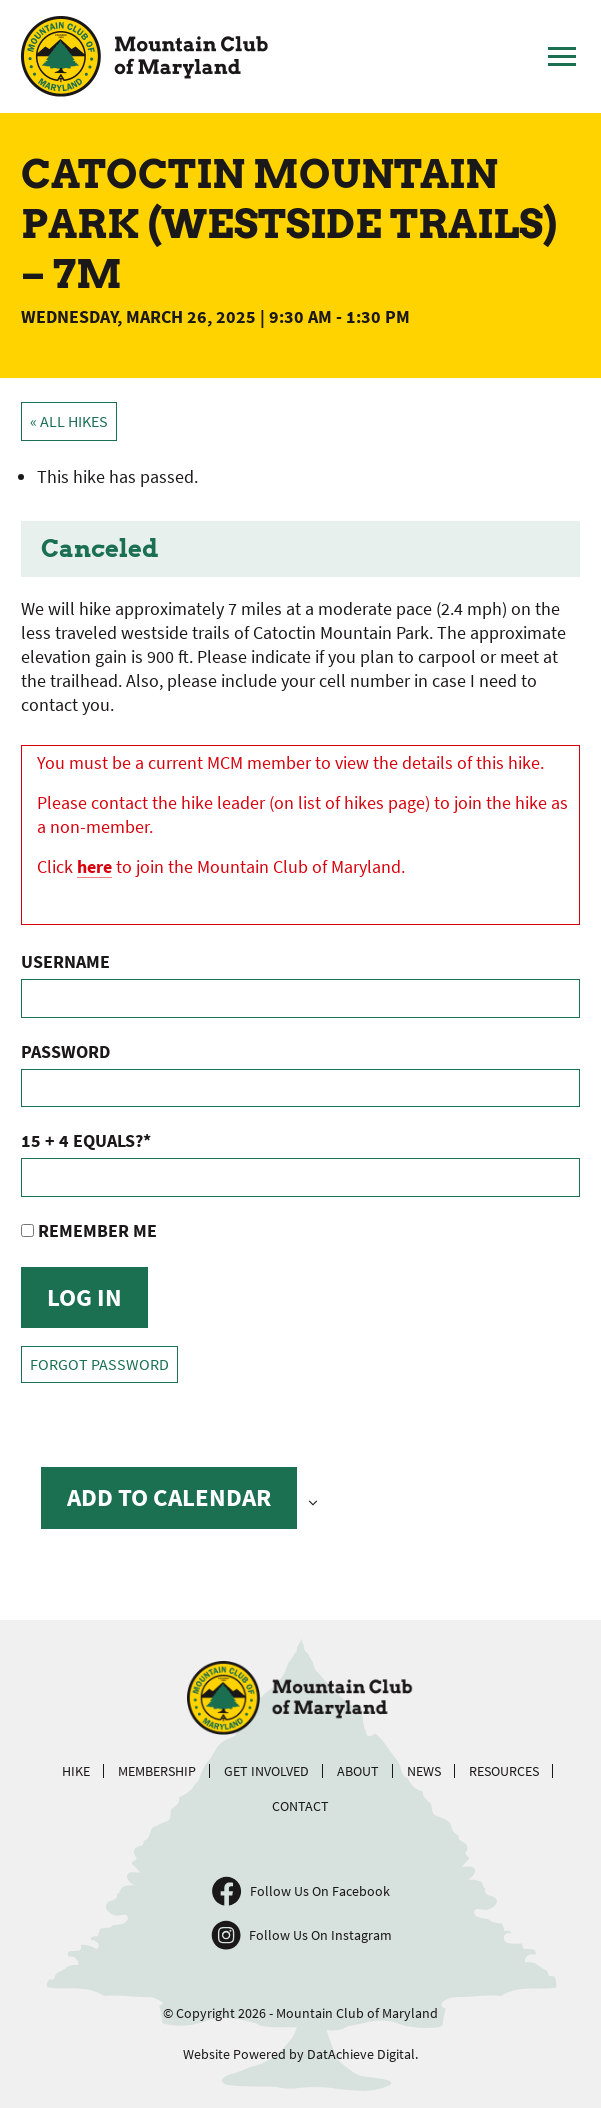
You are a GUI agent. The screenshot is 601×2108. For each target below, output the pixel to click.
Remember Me (89, 1230)
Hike (76, 1771)
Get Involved (266, 1771)
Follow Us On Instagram (320, 1935)
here (94, 866)
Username (65, 961)
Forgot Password (99, 1364)
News (424, 1771)
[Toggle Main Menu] (562, 57)
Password (65, 1051)
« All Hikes (69, 421)
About (358, 1771)
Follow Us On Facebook (320, 1891)
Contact (300, 1806)
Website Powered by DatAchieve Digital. (300, 2054)
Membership (157, 1771)
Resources (504, 1771)
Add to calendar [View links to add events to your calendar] (169, 1497)
